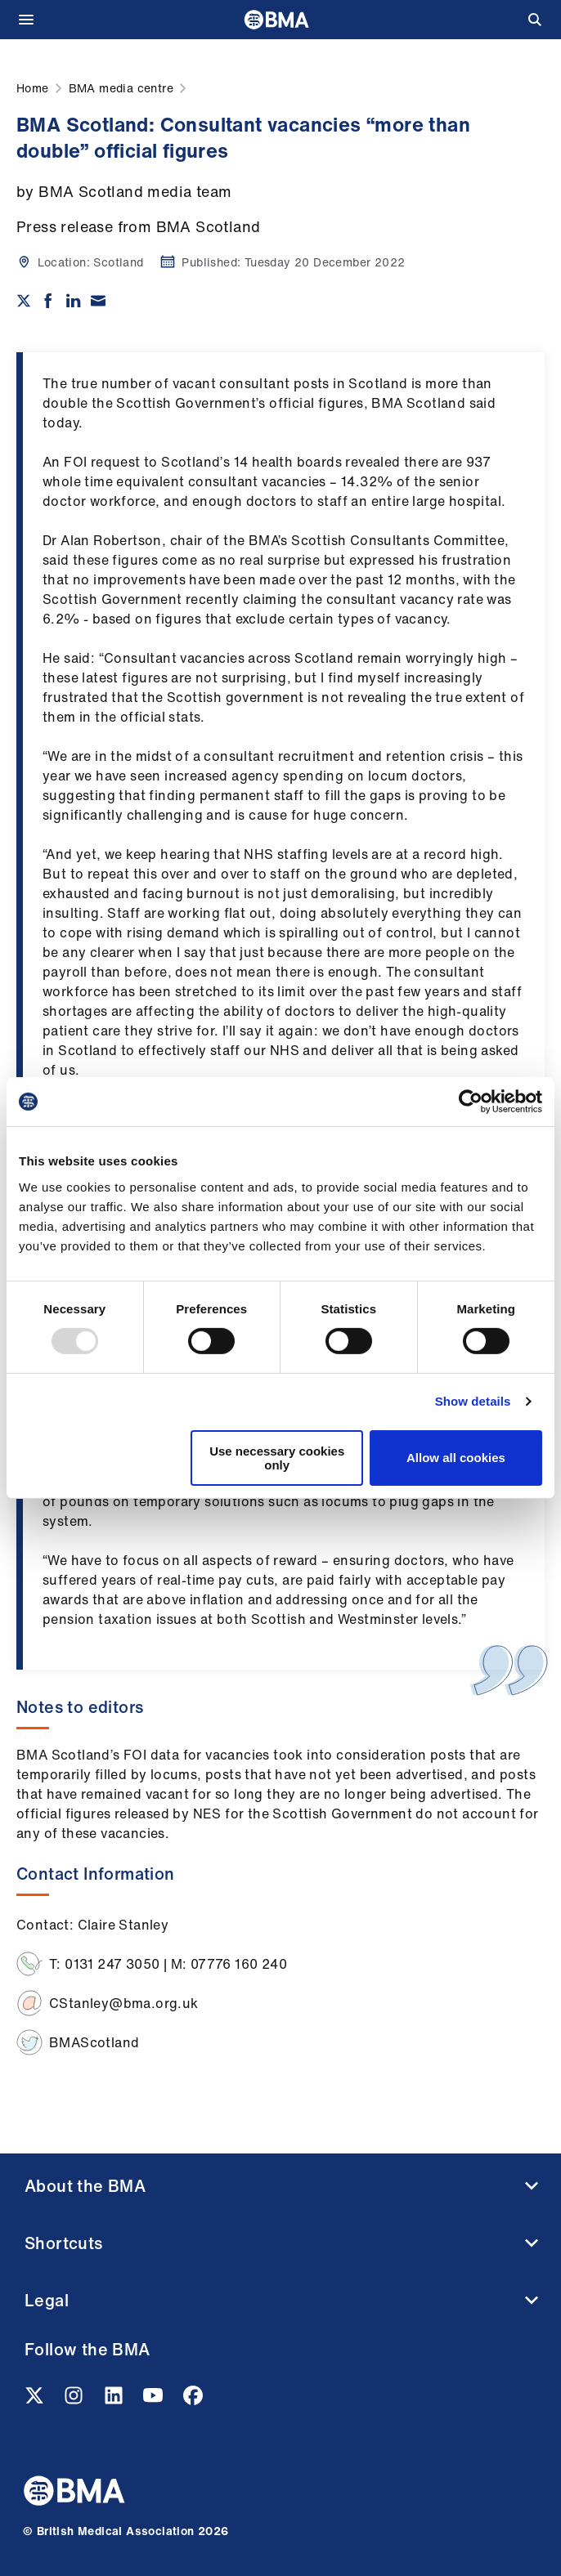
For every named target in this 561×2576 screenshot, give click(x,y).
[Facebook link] (193, 2400)
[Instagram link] (75, 2400)
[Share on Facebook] (48, 300)
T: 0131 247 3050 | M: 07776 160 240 (168, 1964)
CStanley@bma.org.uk (124, 2003)
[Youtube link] (154, 2400)
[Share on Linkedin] (73, 300)
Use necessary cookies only (276, 1458)
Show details (473, 1401)
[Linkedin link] (115, 2400)
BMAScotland (94, 2042)
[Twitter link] (36, 2400)
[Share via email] (98, 300)
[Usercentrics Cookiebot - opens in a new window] (470, 1101)
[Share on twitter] (23, 300)
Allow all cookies (455, 1458)
